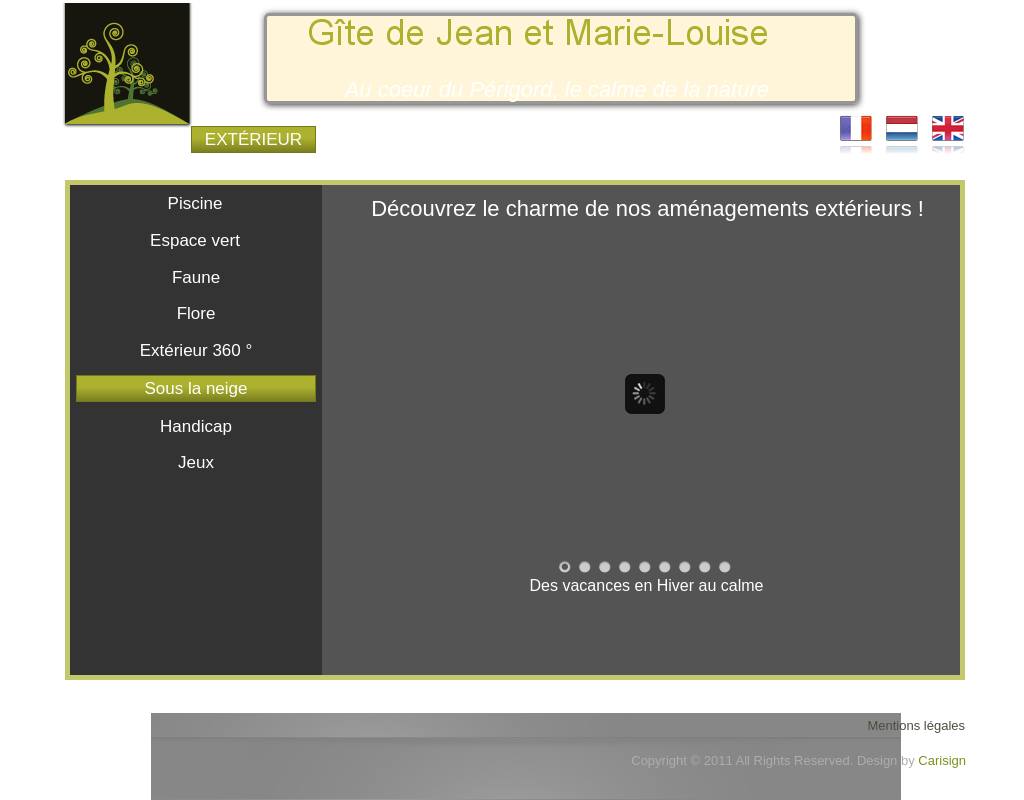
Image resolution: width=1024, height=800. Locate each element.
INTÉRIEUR (379, 139)
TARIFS (503, 139)
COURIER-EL (753, 139)
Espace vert (195, 240)
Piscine (195, 203)
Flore (196, 313)
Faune (196, 277)
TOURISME (628, 139)
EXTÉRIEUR (253, 139)
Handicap (196, 426)
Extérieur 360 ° (196, 350)
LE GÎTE (128, 139)
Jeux (196, 462)
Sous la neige (195, 388)
